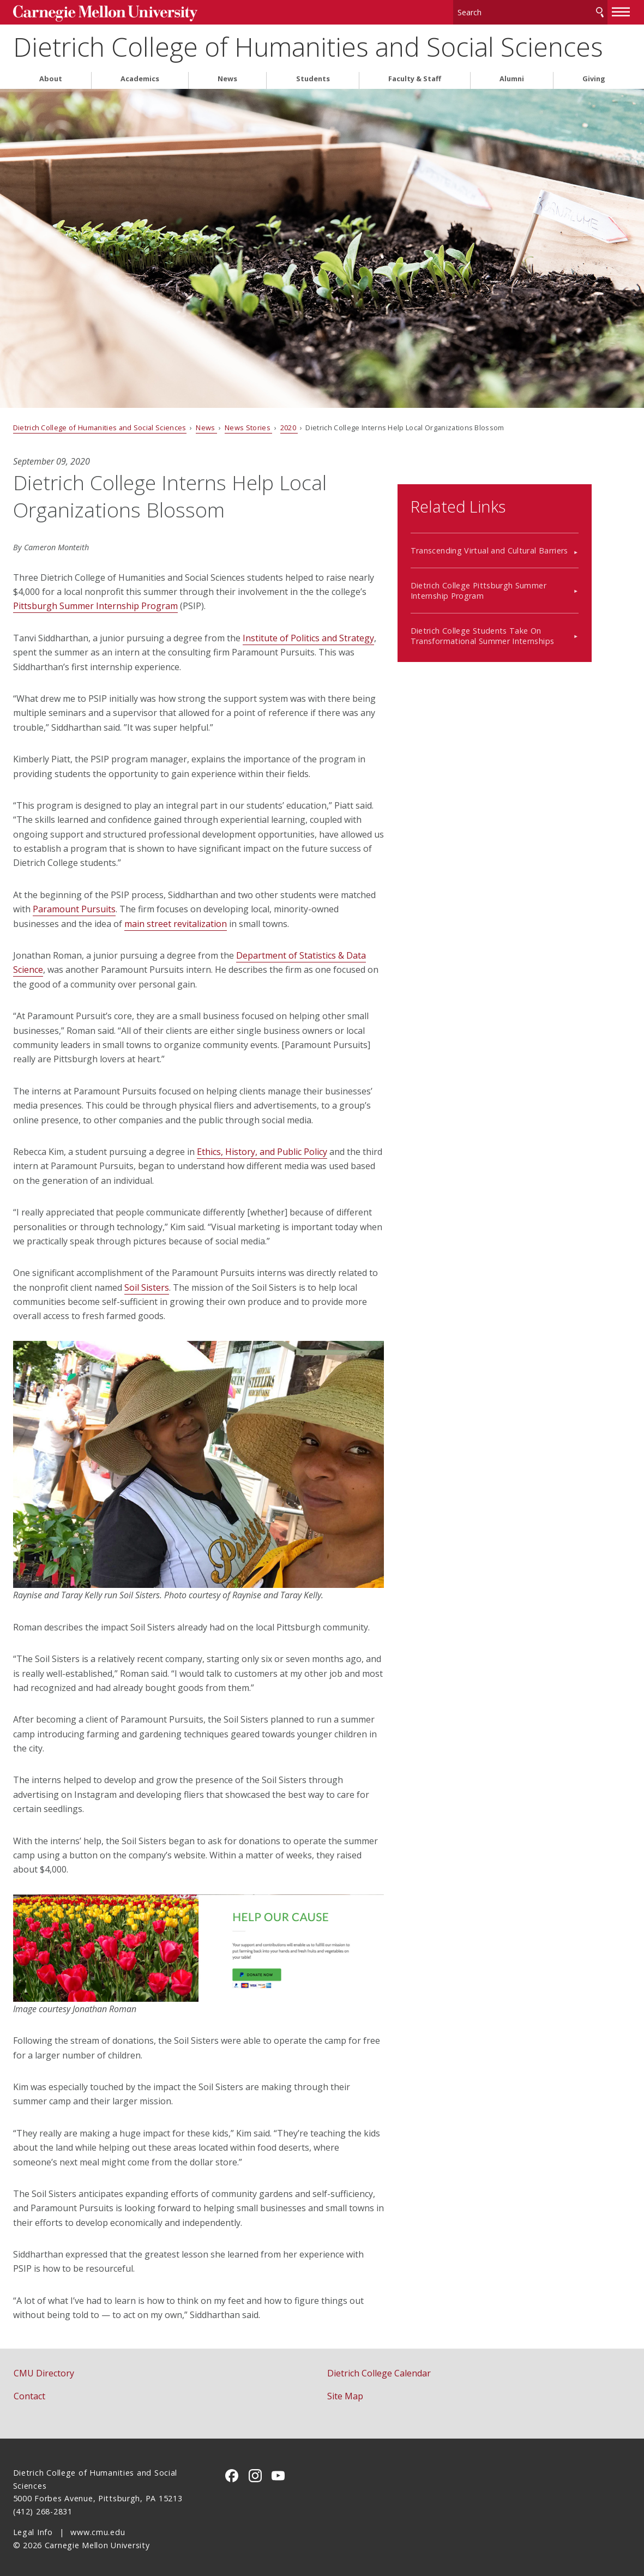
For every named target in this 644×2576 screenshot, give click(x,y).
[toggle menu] (621, 10)
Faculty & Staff (414, 75)
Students (313, 75)
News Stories (248, 424)
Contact (29, 2393)
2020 (289, 424)
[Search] (530, 10)
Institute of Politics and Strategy (308, 635)
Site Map (345, 2393)
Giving (593, 75)
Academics (140, 75)
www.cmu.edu (97, 2529)
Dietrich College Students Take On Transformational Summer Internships (521, 618)
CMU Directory (44, 2370)
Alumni (511, 75)
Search (599, 10)
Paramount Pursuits (74, 906)
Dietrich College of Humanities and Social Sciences (308, 44)
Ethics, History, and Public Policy (262, 1148)
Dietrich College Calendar (379, 2370)
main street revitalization (175, 920)
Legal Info (33, 2529)
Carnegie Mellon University (95, 11)
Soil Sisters (146, 1284)
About (50, 75)
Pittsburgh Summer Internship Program (95, 603)
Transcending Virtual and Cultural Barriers (528, 533)
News (227, 75)
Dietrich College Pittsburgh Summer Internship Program (517, 573)
